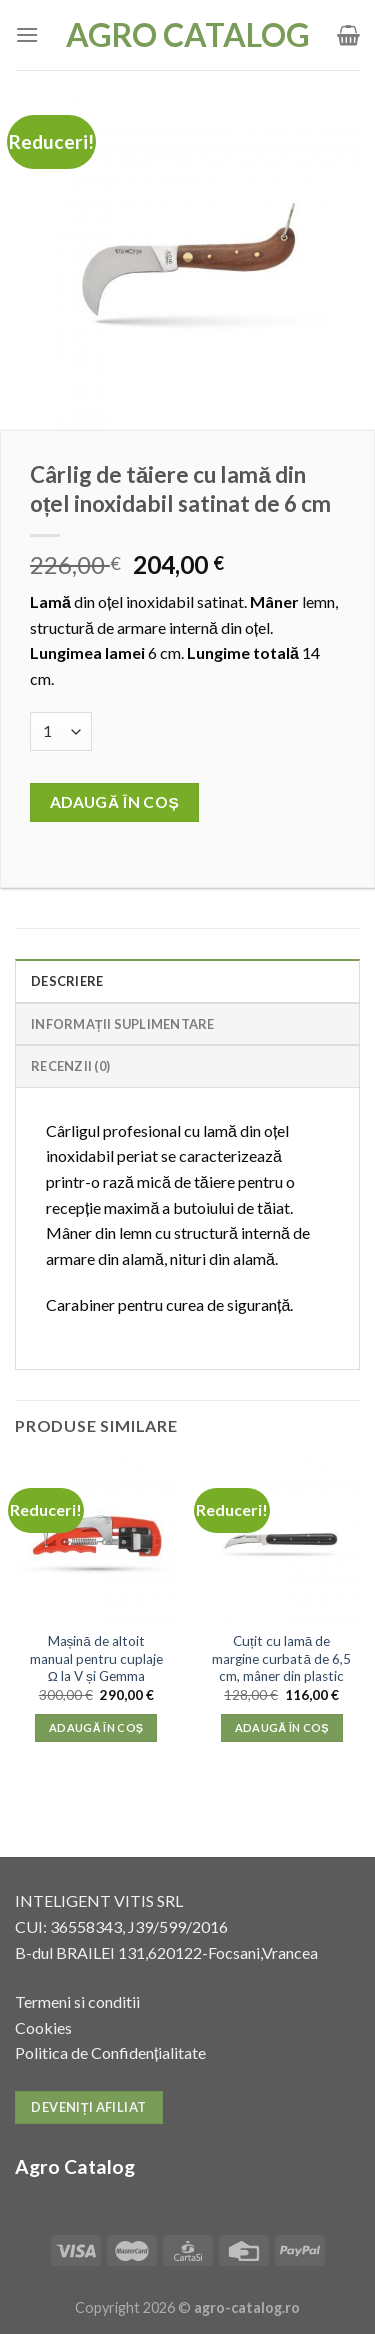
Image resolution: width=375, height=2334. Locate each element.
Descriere (67, 981)
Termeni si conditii (77, 2001)
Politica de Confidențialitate (110, 2052)
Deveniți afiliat (88, 2107)
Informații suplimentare (123, 1024)
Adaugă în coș (115, 802)
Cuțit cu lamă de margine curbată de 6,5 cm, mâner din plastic (281, 1658)
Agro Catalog (188, 35)
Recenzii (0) (70, 1066)
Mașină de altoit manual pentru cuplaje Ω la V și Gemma (96, 1658)
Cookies (43, 2027)
